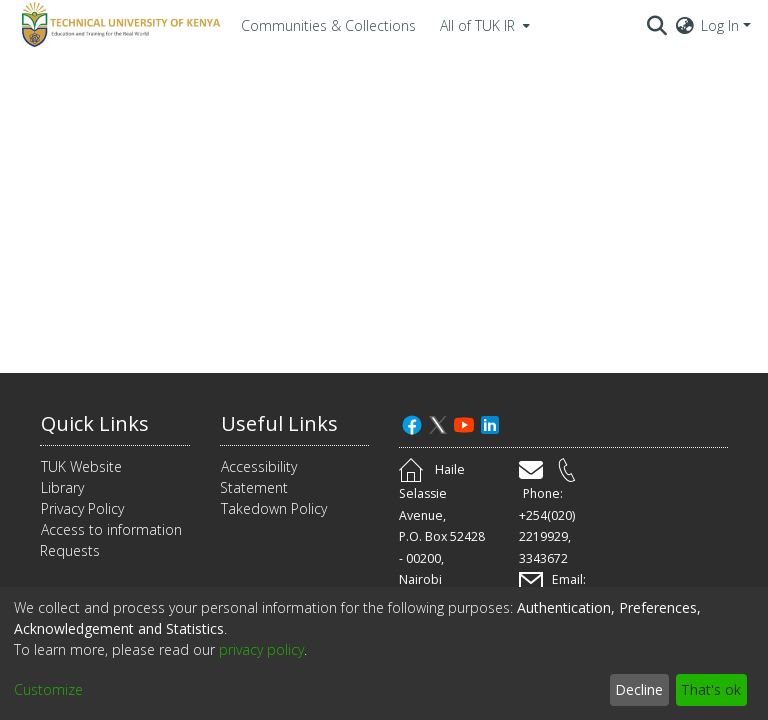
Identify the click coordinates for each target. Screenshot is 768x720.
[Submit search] (657, 25)
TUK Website (81, 466)
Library (62, 487)
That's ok (711, 689)
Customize (48, 689)
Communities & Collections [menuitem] (328, 25)
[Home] (118, 25)
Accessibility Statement (258, 477)
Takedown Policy (274, 508)
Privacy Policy (82, 508)
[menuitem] (483, 25)
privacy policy (261, 649)
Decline (639, 689)
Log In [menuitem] (720, 25)
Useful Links (279, 423)
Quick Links (95, 423)
